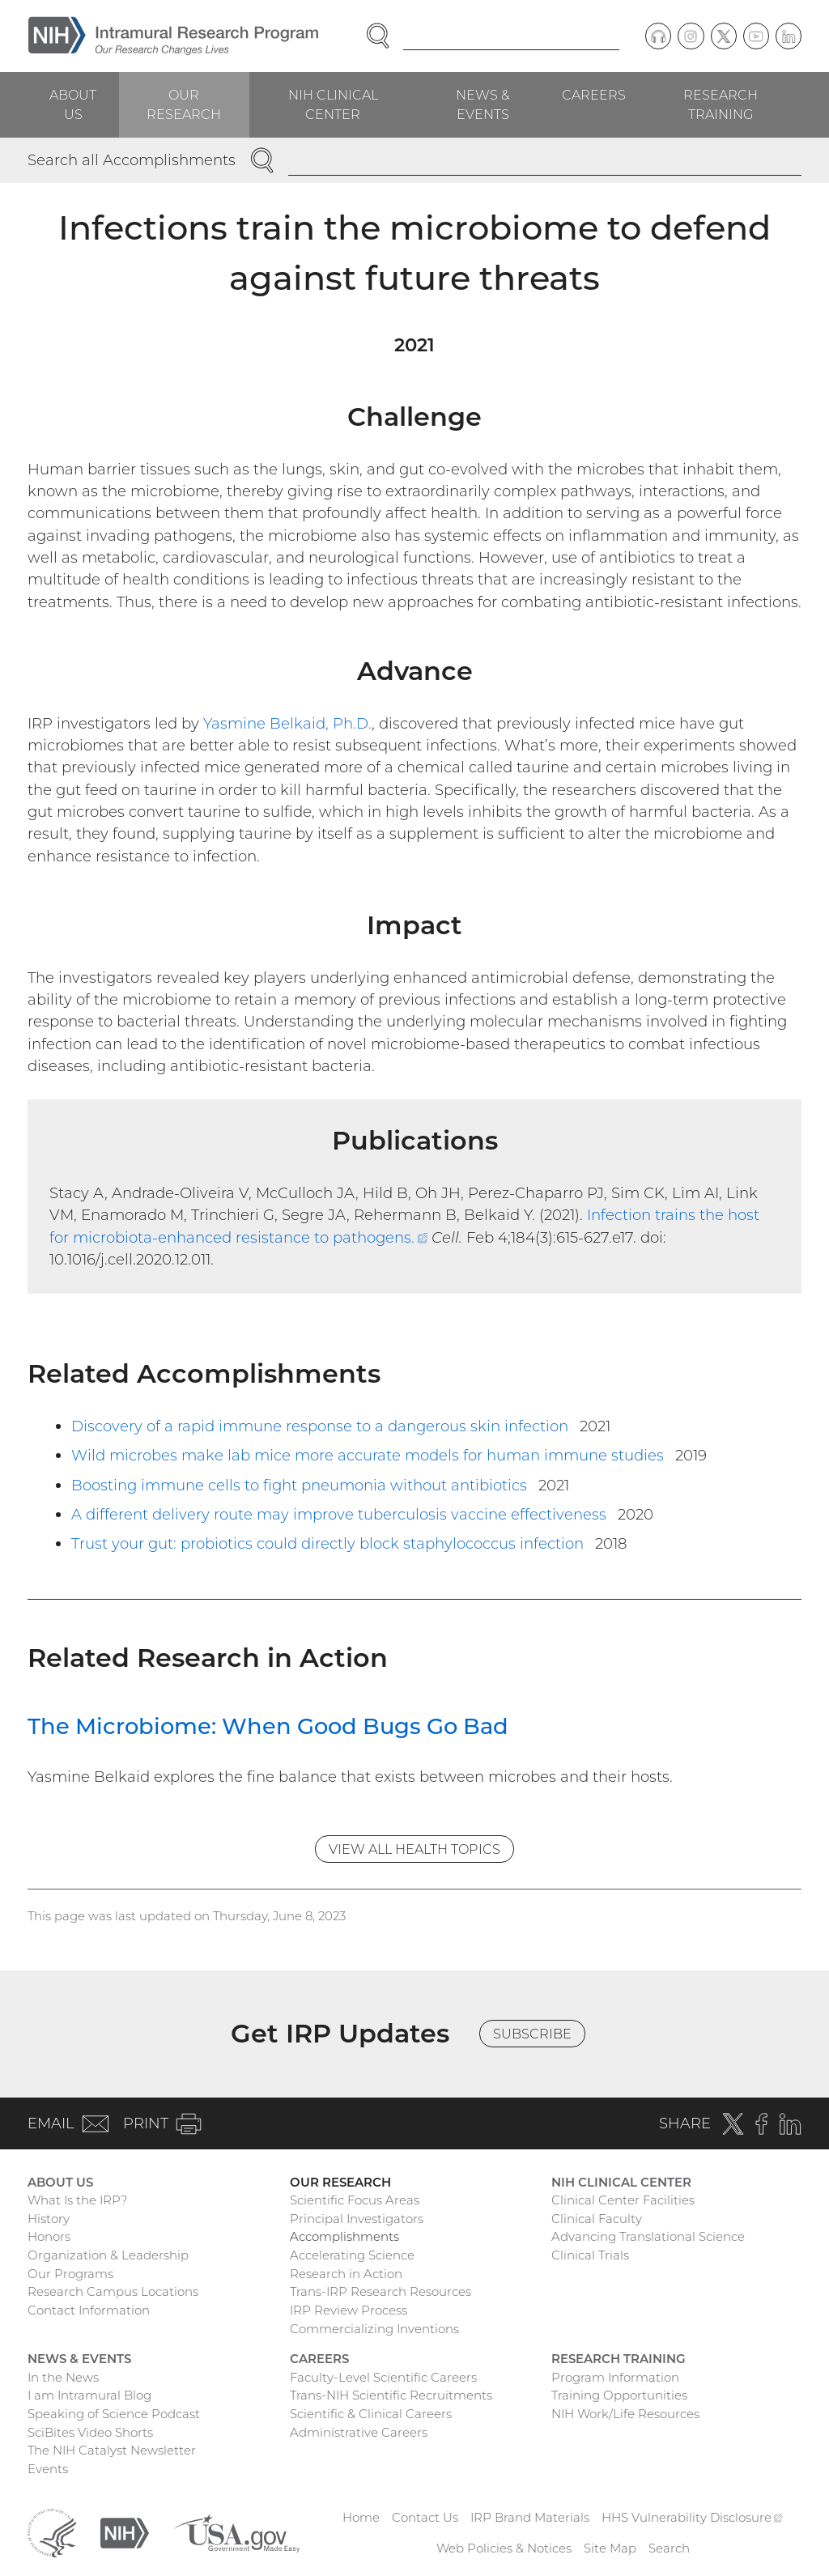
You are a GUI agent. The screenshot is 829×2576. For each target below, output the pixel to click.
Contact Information (89, 2310)
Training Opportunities (619, 2395)
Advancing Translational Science (648, 2236)
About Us (72, 104)
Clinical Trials (590, 2255)
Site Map (610, 2548)
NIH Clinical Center (333, 104)
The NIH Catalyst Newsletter (112, 2450)
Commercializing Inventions (374, 2328)
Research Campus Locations (113, 2291)
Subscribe (532, 2034)
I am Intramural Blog (89, 2395)
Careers (594, 95)
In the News (63, 2377)
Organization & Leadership (108, 2255)
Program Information (615, 2377)
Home (361, 2517)
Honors (49, 2236)
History (49, 2218)
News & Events (483, 104)
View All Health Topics (414, 1849)
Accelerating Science (352, 2255)
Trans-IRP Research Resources (380, 2291)
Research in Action (346, 2273)
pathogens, (197, 535)
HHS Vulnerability (692, 2517)
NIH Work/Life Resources (625, 2413)
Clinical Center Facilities (623, 2200)
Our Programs (70, 2273)
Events (48, 2468)
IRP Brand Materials (529, 2517)
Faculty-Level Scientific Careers (383, 2377)
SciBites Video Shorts (90, 2432)
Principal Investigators (356, 2218)
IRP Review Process (348, 2310)
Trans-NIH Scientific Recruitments (391, 2395)
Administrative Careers (358, 2432)
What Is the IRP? (77, 2200)
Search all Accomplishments (132, 160)
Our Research (184, 104)
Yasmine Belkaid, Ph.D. (287, 723)
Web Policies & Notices (504, 2548)
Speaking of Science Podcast (114, 2413)
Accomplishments (344, 2236)
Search (669, 2548)
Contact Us (425, 2517)
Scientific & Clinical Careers (371, 2413)
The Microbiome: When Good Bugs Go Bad (268, 1726)
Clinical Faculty (596, 2218)
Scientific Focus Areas (354, 2200)
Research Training (720, 104)
